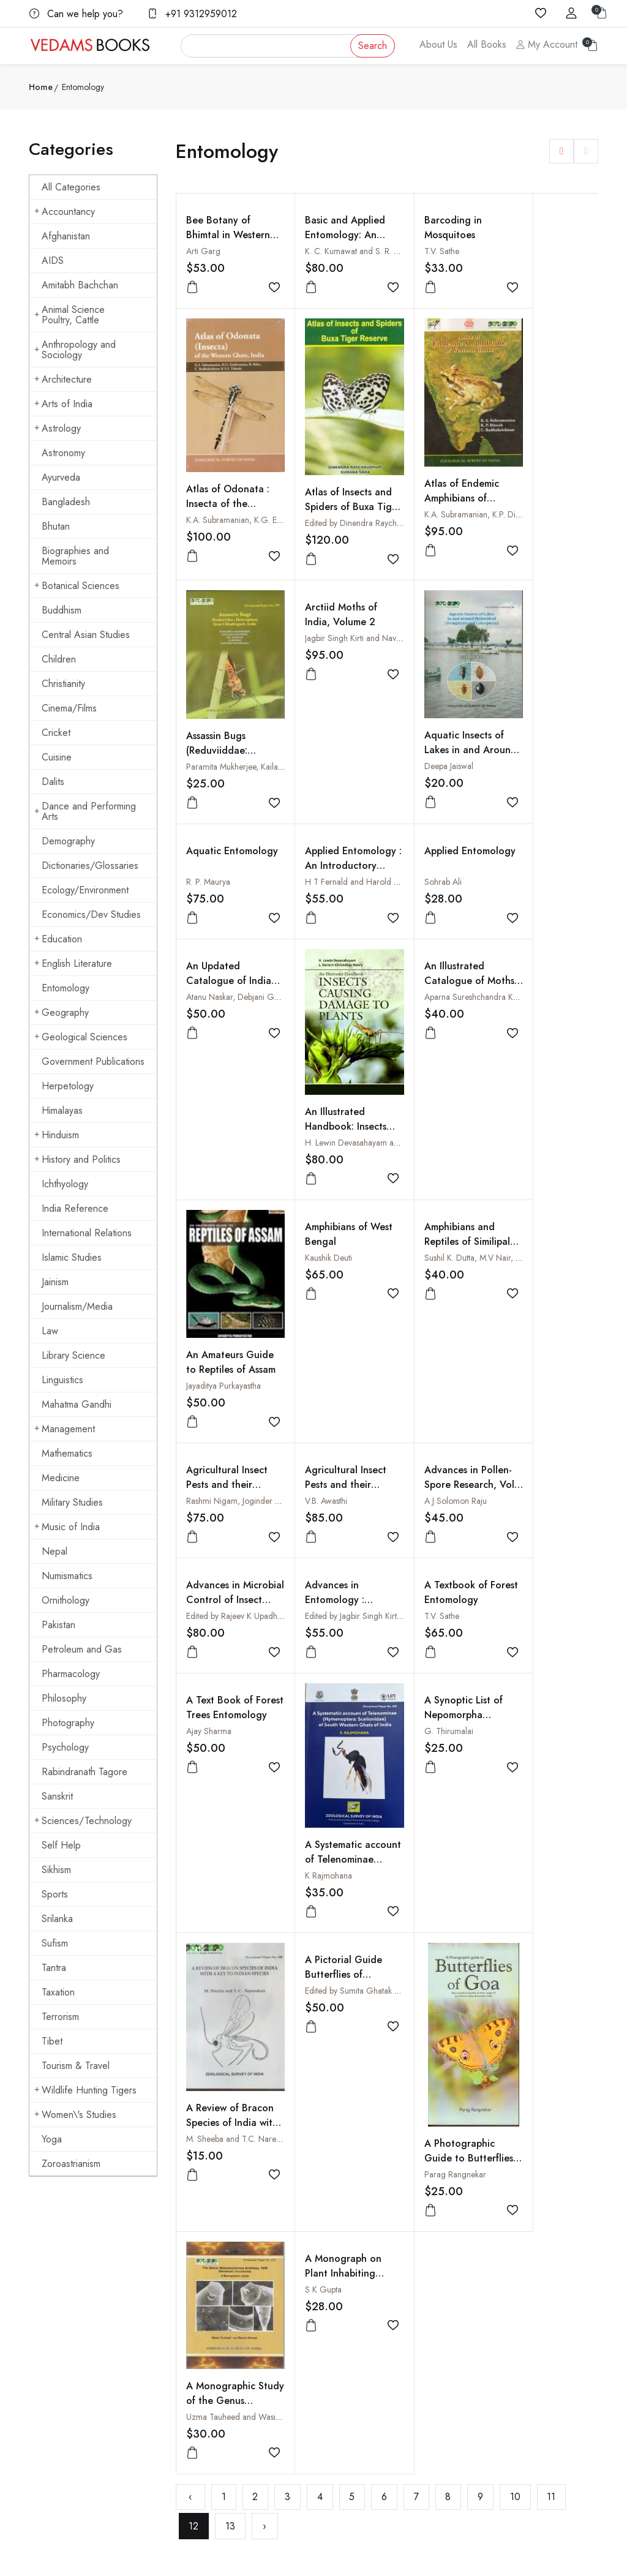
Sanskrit (57, 1796)
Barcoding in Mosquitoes (426, 227)
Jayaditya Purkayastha (540, 1085)
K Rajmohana (315, 1569)
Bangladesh (66, 502)
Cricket (56, 733)
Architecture (63, 379)
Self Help (61, 1845)
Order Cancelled (451, 2366)
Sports (55, 1894)
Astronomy (63, 453)
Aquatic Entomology (318, 725)
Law (50, 1331)
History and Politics (77, 1159)
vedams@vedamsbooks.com (78, 2399)
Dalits (53, 782)
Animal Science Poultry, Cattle (69, 314)
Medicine (61, 1478)
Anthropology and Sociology (75, 349)
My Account (546, 44)
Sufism (55, 1943)
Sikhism (56, 1870)
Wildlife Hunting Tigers (85, 2090)
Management (64, 1429)
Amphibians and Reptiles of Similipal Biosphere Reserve (333, 1206)
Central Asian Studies (86, 635)
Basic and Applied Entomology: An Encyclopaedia (331, 235)
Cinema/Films (69, 708)
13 (230, 1969)
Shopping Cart (250, 2342)
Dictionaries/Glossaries (90, 865)
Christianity (63, 684)
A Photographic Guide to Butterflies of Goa (331, 1844)
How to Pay (441, 2318)
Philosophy (64, 1698)
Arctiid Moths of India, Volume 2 (539, 474)
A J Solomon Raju (217, 1330)
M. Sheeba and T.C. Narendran (558, 1573)
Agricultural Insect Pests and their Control (543, 1199)
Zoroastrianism (71, 2164)
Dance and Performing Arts (85, 811)
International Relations (87, 1233)
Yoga (52, 2139)
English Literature (73, 963)
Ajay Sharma (208, 1446)
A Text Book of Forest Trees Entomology (219, 1429)
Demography (68, 841)
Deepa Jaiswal (210, 860)
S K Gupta (521, 1688)
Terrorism (60, 2017)
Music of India (67, 1527)
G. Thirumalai (421, 1446)
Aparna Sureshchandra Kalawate (455, 975)
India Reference (75, 1208)
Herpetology (68, 1086)
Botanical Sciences (76, 586)
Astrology (57, 428)
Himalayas (62, 1110)
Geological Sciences (80, 1037)
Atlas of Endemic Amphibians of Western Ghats (328, 610)
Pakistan (58, 1625)
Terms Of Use (347, 2355)
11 (551, 1940)
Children (59, 659)
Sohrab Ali (521, 749)
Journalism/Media (77, 1306)
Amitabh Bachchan (80, 285)
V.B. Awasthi (524, 1215)
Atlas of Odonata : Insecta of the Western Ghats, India (544, 374)
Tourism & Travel (76, 2066)
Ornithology (65, 1600)
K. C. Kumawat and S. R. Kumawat (352, 251)
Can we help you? (76, 14)
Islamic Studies (72, 1257)
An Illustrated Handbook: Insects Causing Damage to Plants (332, 1091)
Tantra (54, 1968)
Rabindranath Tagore (84, 1772)
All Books (486, 44)
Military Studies (72, 1502)
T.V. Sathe (414, 251)
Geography (61, 1012)
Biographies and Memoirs (75, 556)
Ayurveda (61, 477)
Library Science (73, 1355)
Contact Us (342, 2308)
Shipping (338, 2332)
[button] (561, 151)
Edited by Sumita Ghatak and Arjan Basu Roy (265, 1688)
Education (58, 939)
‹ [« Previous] (190, 1940)
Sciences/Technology (83, 1821)
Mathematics (67, 1453)
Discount (436, 2342)
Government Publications (93, 1061)
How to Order (446, 2294)
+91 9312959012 (192, 14)
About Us (438, 44)
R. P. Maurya (313, 749)
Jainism (55, 1282)
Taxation (58, 1992)
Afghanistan (66, 236)
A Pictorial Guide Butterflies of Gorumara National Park (224, 1679)
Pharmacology (71, 1674)
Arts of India (63, 404)
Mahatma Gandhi (76, 1404)
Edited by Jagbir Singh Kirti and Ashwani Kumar (481, 1330)
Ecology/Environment (85, 890)
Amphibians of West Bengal (217, 1191)
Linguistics (62, 1380)
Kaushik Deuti (209, 1215)
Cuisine (57, 757)
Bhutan (56, 526)
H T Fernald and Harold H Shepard (461, 749)
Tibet (52, 2041)
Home (41, 87)
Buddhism (61, 610)
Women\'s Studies (75, 2115)
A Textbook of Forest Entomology (545, 1307)
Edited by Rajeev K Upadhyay (342, 1330)
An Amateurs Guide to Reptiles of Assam (541, 1069)
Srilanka (57, 1919)
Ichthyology (65, 1184)
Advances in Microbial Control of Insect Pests (330, 1314)
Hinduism (56, 1135)
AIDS (53, 260)
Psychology (65, 1747)
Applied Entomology (530, 725)
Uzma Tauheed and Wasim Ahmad (459, 1798)
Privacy (335, 2379)
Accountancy (64, 212)
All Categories (71, 187)
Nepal (54, 1551)
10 (515, 1940)
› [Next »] (264, 1969)
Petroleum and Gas (82, 1649)
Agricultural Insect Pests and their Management (438, 1199)
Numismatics (67, 1576)
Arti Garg (203, 251)
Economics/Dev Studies (91, 914)
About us (240, 2294)
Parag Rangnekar (322, 1860)
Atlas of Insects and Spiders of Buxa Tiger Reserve (219, 625)
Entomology (65, 988)
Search (372, 46)
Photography (68, 1723)
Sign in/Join (245, 2366)
